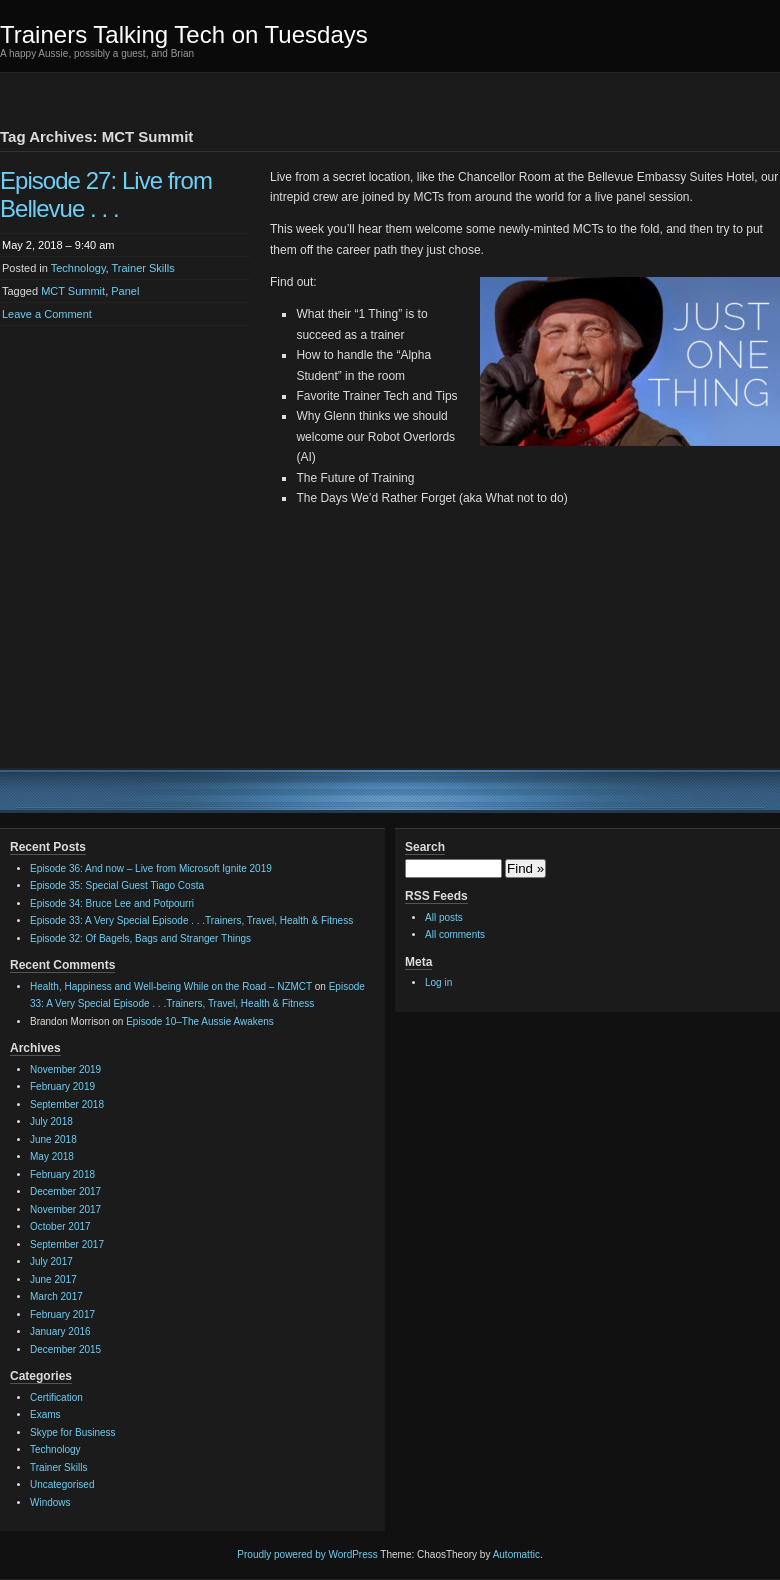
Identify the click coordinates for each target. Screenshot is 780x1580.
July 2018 (51, 1121)
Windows (50, 1502)
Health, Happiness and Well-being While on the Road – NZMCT (171, 986)
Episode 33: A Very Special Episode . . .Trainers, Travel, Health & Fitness (191, 920)
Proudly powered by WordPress (307, 1554)
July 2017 (51, 1261)
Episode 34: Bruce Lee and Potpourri (112, 903)
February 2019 (62, 1086)
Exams (45, 1414)
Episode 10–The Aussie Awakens (200, 1021)
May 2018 (52, 1156)
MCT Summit (73, 291)
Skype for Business (73, 1432)
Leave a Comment (47, 314)
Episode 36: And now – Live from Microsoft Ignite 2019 (151, 868)
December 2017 (65, 1191)
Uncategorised (62, 1484)
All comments (455, 934)
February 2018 (62, 1174)
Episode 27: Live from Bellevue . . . (106, 194)
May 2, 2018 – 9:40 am (58, 245)
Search (425, 847)
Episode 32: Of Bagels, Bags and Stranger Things (140, 938)
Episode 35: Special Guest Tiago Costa (117, 885)
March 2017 (56, 1296)
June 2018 (53, 1139)
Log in (438, 982)
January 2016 (60, 1331)
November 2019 (65, 1069)
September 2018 (67, 1104)
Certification (56, 1397)
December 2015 (65, 1349)
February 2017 (62, 1314)
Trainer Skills (143, 268)
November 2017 (65, 1209)
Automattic (516, 1554)
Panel (125, 291)
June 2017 (53, 1279)
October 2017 (60, 1226)
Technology (78, 268)
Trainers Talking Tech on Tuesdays (184, 34)
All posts (444, 917)
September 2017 (67, 1244)
